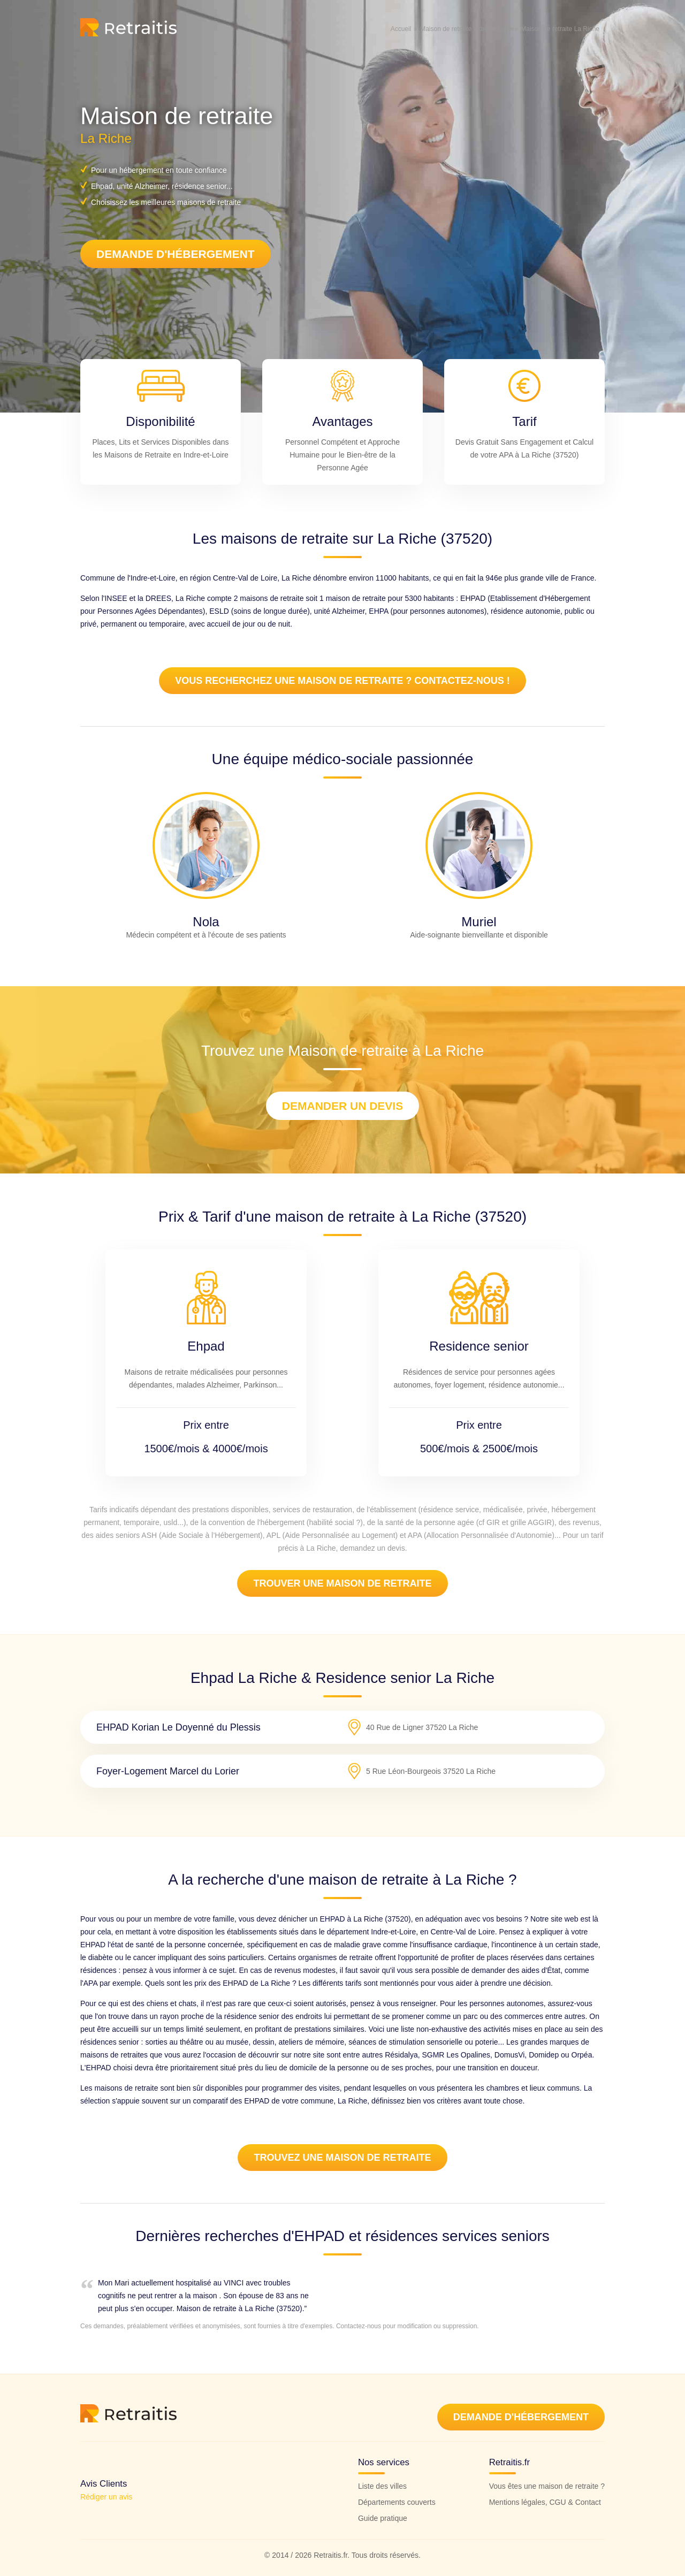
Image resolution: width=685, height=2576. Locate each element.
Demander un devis (342, 1106)
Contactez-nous (358, 2326)
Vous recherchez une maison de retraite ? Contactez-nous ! (342, 680)
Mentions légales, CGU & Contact (545, 2502)
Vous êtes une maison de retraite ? (547, 2486)
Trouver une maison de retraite (342, 1583)
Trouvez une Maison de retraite (342, 2157)
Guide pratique (382, 2518)
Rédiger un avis (106, 2497)
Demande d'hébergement (175, 254)
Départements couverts (397, 2502)
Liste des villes (382, 2486)
